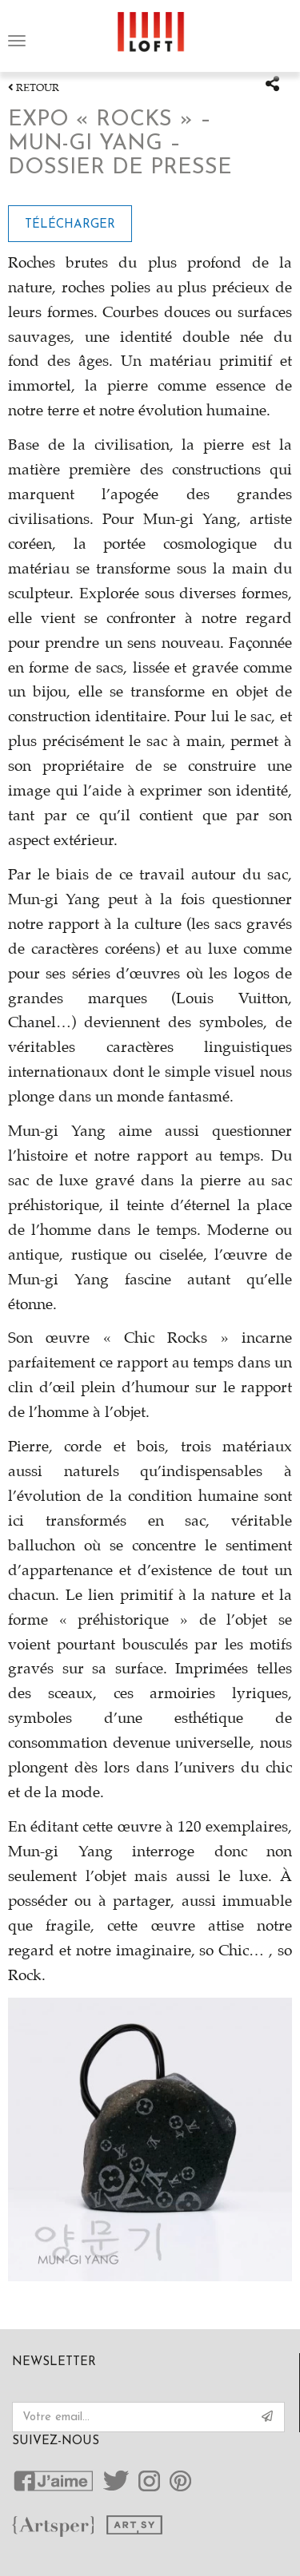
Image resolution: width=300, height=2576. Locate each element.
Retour (33, 88)
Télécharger (70, 225)
